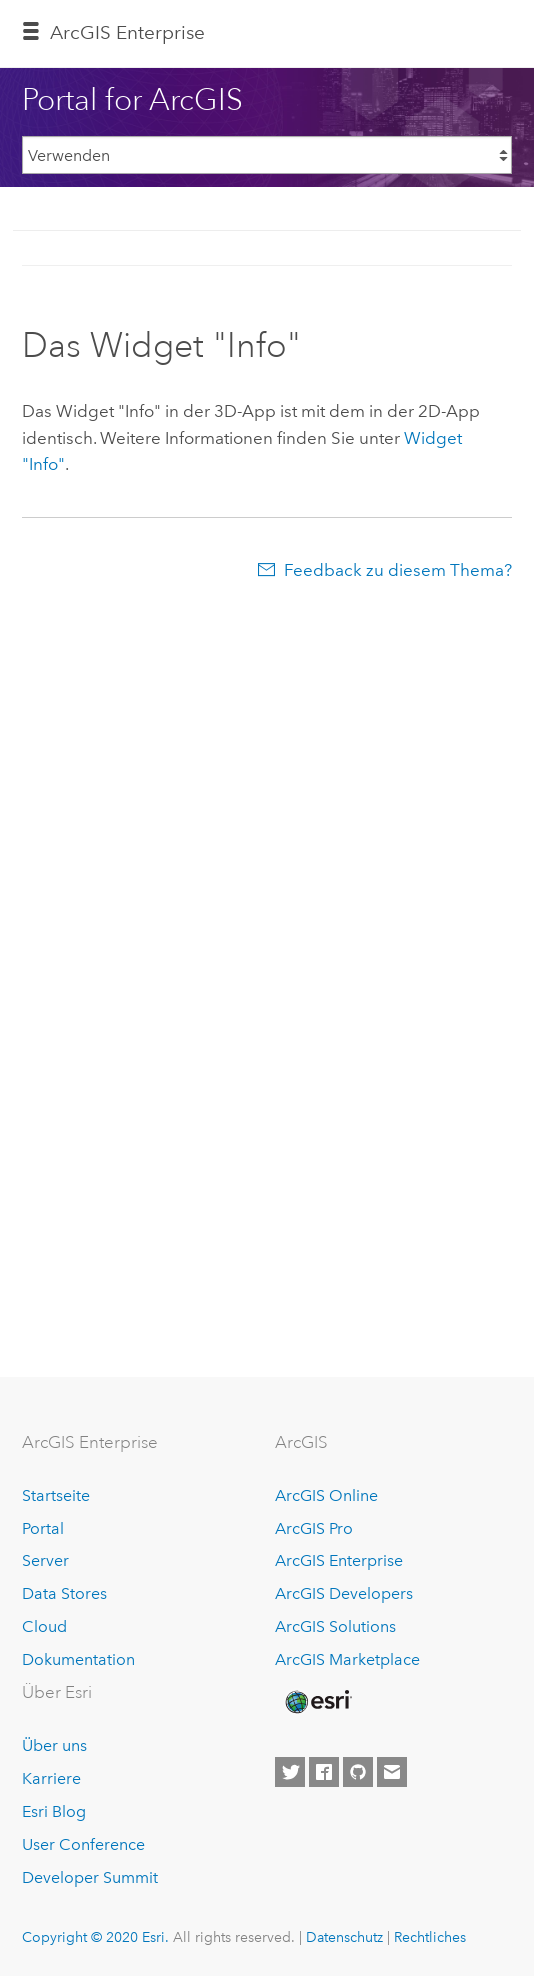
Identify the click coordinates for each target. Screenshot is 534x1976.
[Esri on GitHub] (358, 1772)
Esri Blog (54, 1811)
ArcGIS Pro (314, 1528)
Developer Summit (90, 1877)
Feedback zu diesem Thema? (398, 570)
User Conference (83, 1844)
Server (45, 1560)
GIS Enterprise (127, 32)
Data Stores (64, 1593)
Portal (43, 1528)
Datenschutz (344, 1937)
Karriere (51, 1778)
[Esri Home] (317, 1702)
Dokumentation (78, 1659)
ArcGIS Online (326, 1495)
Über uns (54, 1745)
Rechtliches (430, 1937)
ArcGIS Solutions (335, 1626)
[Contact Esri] (392, 1772)
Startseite (56, 1495)
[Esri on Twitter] (290, 1772)
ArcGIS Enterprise (339, 1560)
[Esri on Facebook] (324, 1772)
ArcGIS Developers (344, 1593)
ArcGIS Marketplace (347, 1659)
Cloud (44, 1626)
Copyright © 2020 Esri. (95, 1937)
